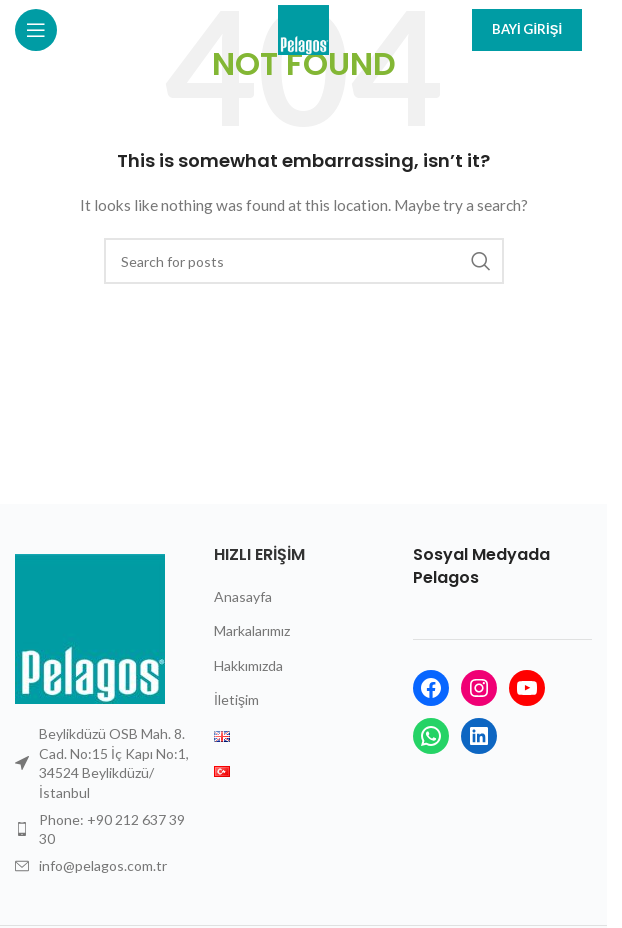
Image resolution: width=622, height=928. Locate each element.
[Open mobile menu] (59, 30)
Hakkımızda (248, 665)
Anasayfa (243, 596)
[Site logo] (303, 28)
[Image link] (90, 627)
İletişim (236, 699)
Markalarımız (252, 630)
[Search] (304, 261)
